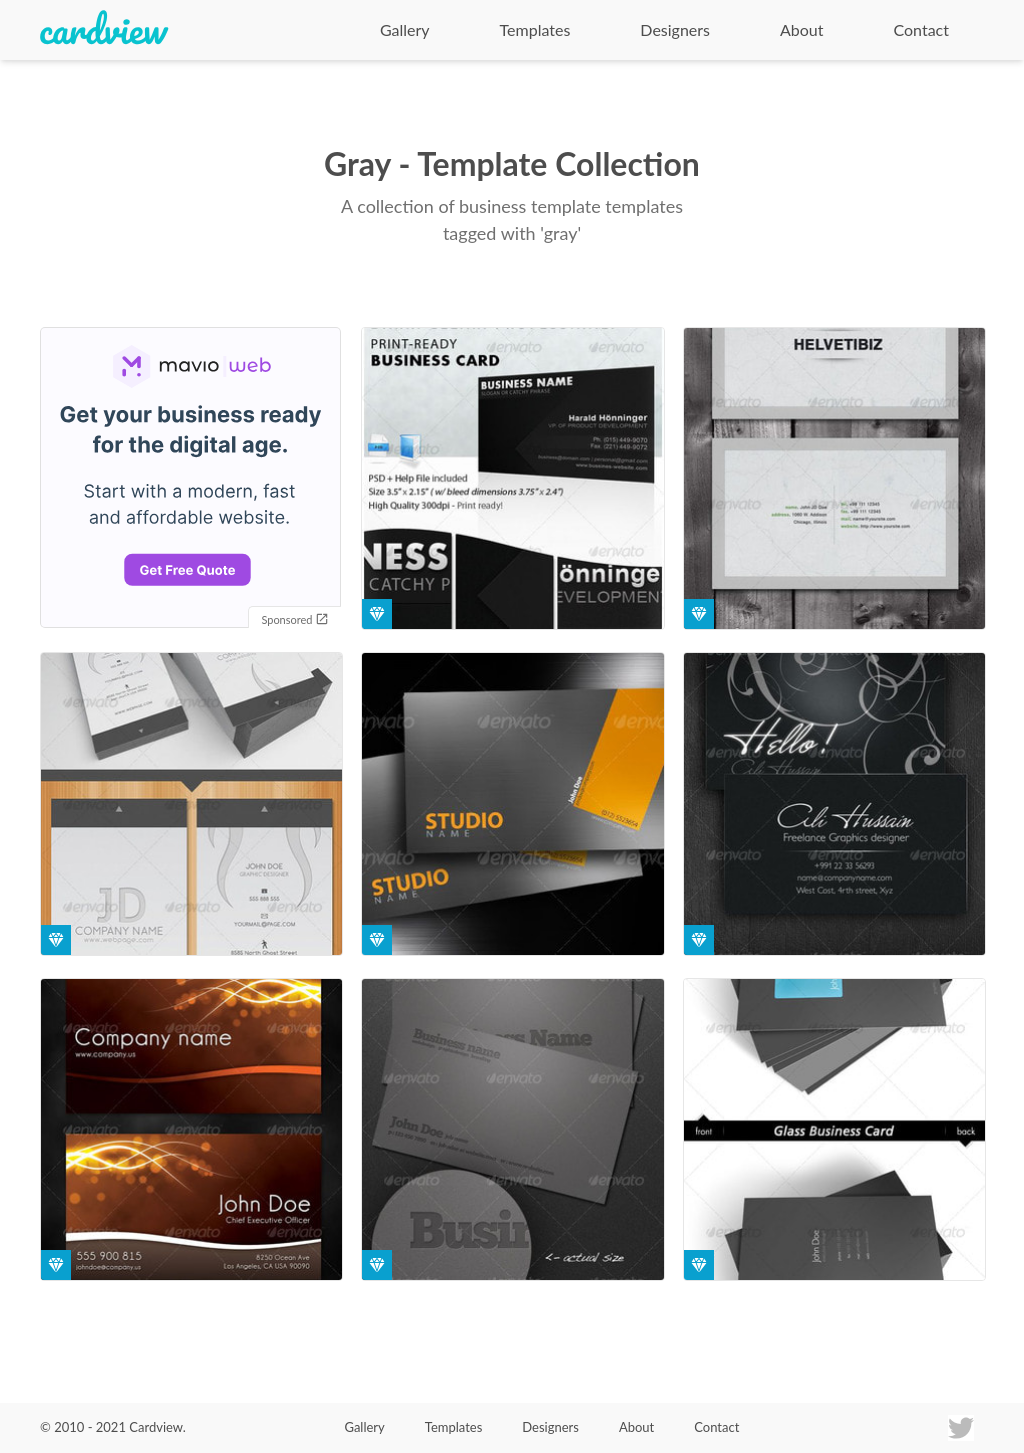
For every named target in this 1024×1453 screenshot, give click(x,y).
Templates (535, 29)
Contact (921, 29)
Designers (675, 29)
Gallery (405, 29)
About (802, 29)
